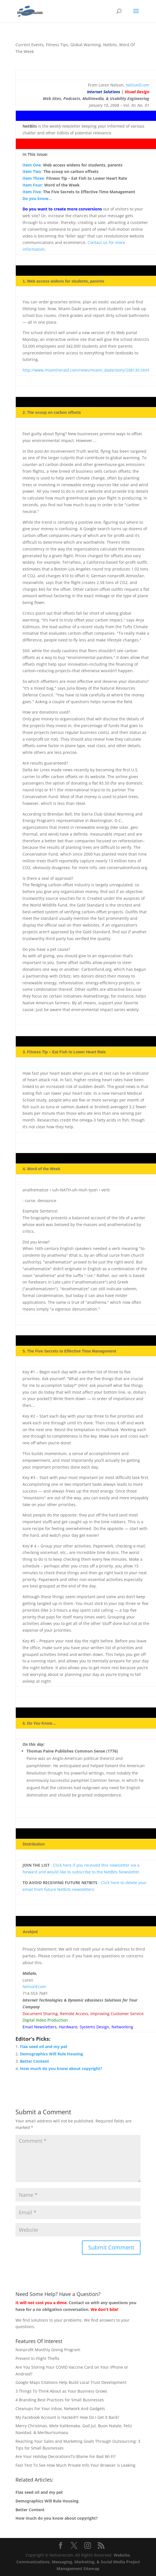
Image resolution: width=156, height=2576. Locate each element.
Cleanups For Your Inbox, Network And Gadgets (60, 2408)
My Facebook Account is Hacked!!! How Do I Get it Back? (67, 2417)
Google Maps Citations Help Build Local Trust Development (70, 2382)
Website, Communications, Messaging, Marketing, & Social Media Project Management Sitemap (78, 2561)
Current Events (29, 44)
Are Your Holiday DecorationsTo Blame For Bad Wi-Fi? (65, 2456)
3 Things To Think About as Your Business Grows (61, 2391)
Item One (32, 165)
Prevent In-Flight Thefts (37, 2358)
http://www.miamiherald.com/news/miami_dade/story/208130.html (86, 370)
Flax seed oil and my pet (43, 2046)
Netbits (110, 44)
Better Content (34, 2061)
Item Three (33, 178)
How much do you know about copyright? (61, 2068)
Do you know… (37, 198)
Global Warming (85, 44)
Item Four (32, 185)
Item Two (32, 171)
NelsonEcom (137, 85)
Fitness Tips (57, 44)
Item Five (32, 191)
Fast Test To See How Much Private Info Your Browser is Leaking (75, 2465)
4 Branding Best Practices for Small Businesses (59, 2399)
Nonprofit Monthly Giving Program (47, 2349)
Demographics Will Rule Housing (51, 2054)
